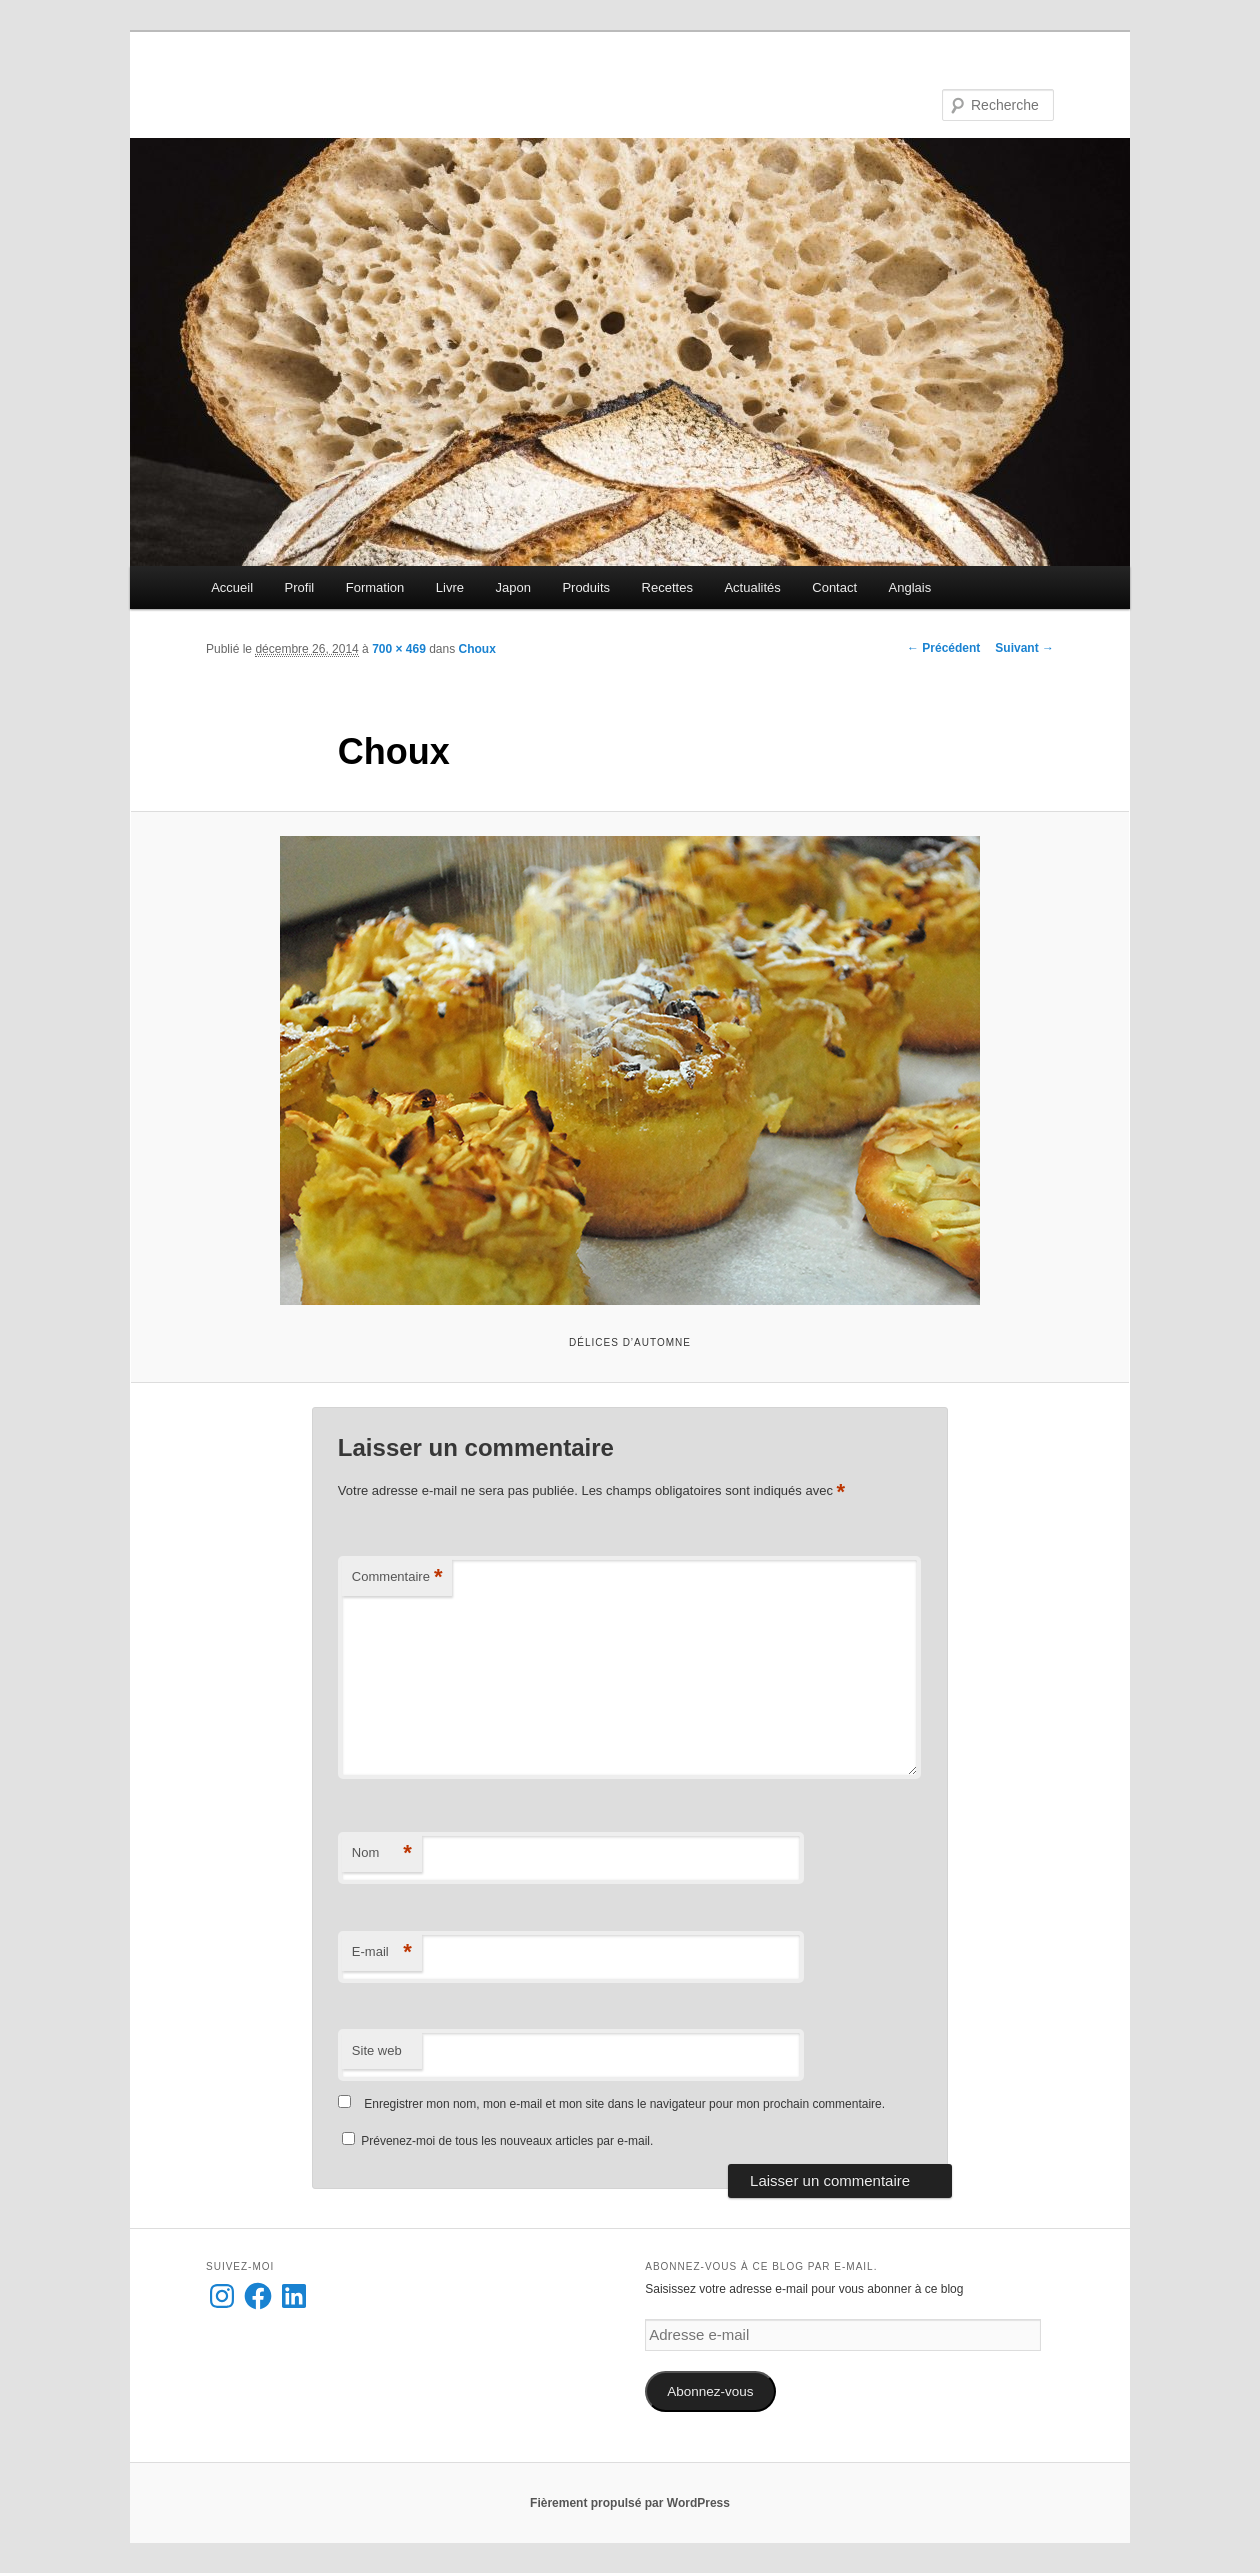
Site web (377, 2050)
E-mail (382, 1952)
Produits (586, 587)
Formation (375, 587)
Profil (300, 587)
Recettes (667, 587)
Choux (477, 649)
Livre (450, 587)
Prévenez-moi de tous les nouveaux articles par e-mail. (507, 2141)
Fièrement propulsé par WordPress (630, 2503)
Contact (834, 587)
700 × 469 (399, 649)
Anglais (910, 587)
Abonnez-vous (710, 2391)
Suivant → (1024, 648)
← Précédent (943, 648)
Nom (382, 1853)
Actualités (752, 587)
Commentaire (397, 1577)
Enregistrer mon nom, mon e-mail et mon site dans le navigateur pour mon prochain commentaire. (624, 2104)
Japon (512, 587)
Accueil (232, 587)
